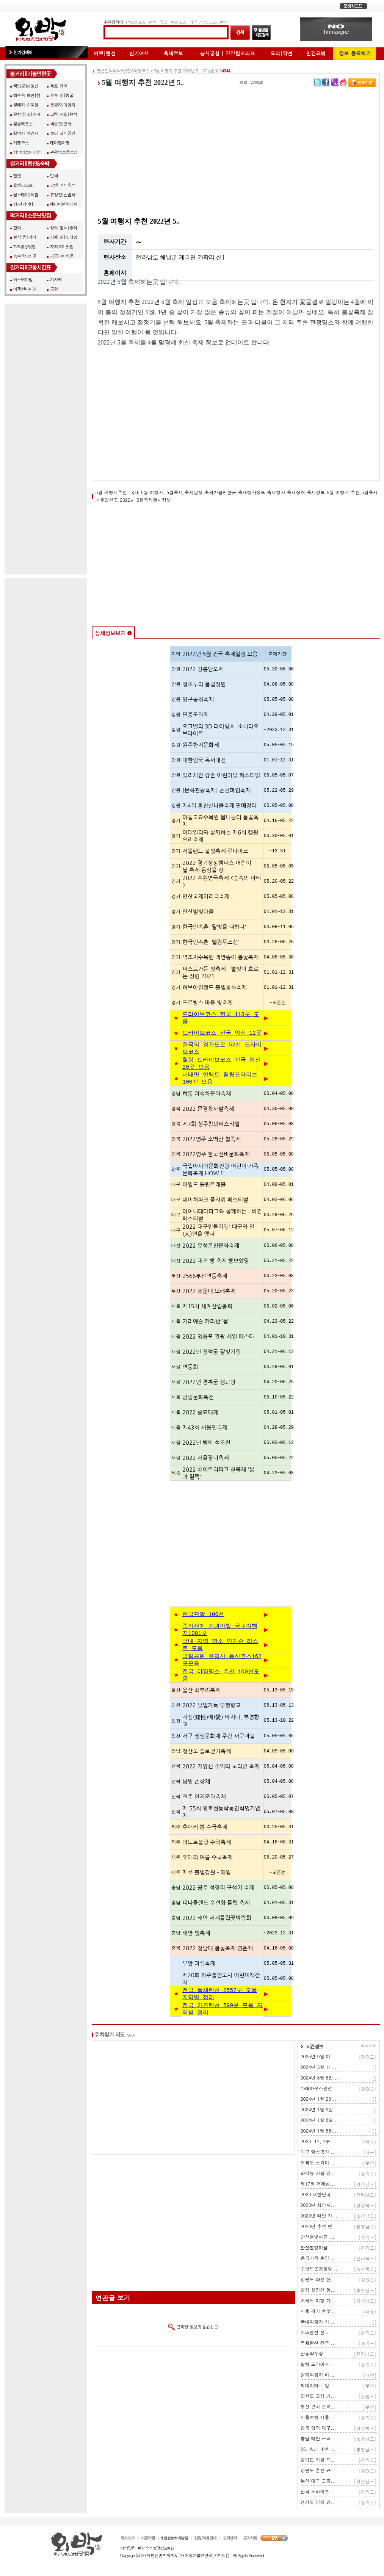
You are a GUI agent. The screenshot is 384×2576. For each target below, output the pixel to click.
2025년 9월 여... (318, 2070)
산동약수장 (312, 2367)
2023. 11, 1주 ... (319, 2155)
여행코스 (178, 22)
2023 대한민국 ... (319, 2208)
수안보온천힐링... (319, 2282)
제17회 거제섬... (318, 2197)
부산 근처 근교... (318, 2420)
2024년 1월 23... (319, 2112)
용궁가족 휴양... (318, 2271)
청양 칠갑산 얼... (318, 2303)
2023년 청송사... (318, 2218)
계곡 (194, 22)
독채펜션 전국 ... (318, 2356)
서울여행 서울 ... (318, 2430)
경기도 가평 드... (318, 2473)
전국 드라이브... (318, 2505)
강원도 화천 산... (318, 2292)
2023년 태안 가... (319, 2229)
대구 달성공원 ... (318, 2165)
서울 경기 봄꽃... (318, 2324)
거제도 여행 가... (318, 2314)
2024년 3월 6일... (320, 2091)
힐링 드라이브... (318, 2377)
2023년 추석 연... (319, 2239)
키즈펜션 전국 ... (318, 2346)
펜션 (224, 22)
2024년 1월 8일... (320, 2133)
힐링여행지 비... (318, 2388)
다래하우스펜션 (316, 2101)
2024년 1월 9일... (320, 2123)
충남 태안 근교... (318, 2452)
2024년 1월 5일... (320, 2144)
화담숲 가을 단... (318, 2186)
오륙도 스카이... (318, 2176)
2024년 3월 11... (319, 2080)
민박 (152, 22)
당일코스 (208, 22)
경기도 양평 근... (318, 2515)
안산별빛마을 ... (318, 2250)
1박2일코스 (135, 22)
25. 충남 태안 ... (318, 2462)
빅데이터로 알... (318, 2399)
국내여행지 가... (318, 2335)
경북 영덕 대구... (318, 2441)
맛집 (164, 22)
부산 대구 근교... (318, 2494)
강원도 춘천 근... (318, 2483)
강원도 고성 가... (318, 2409)
